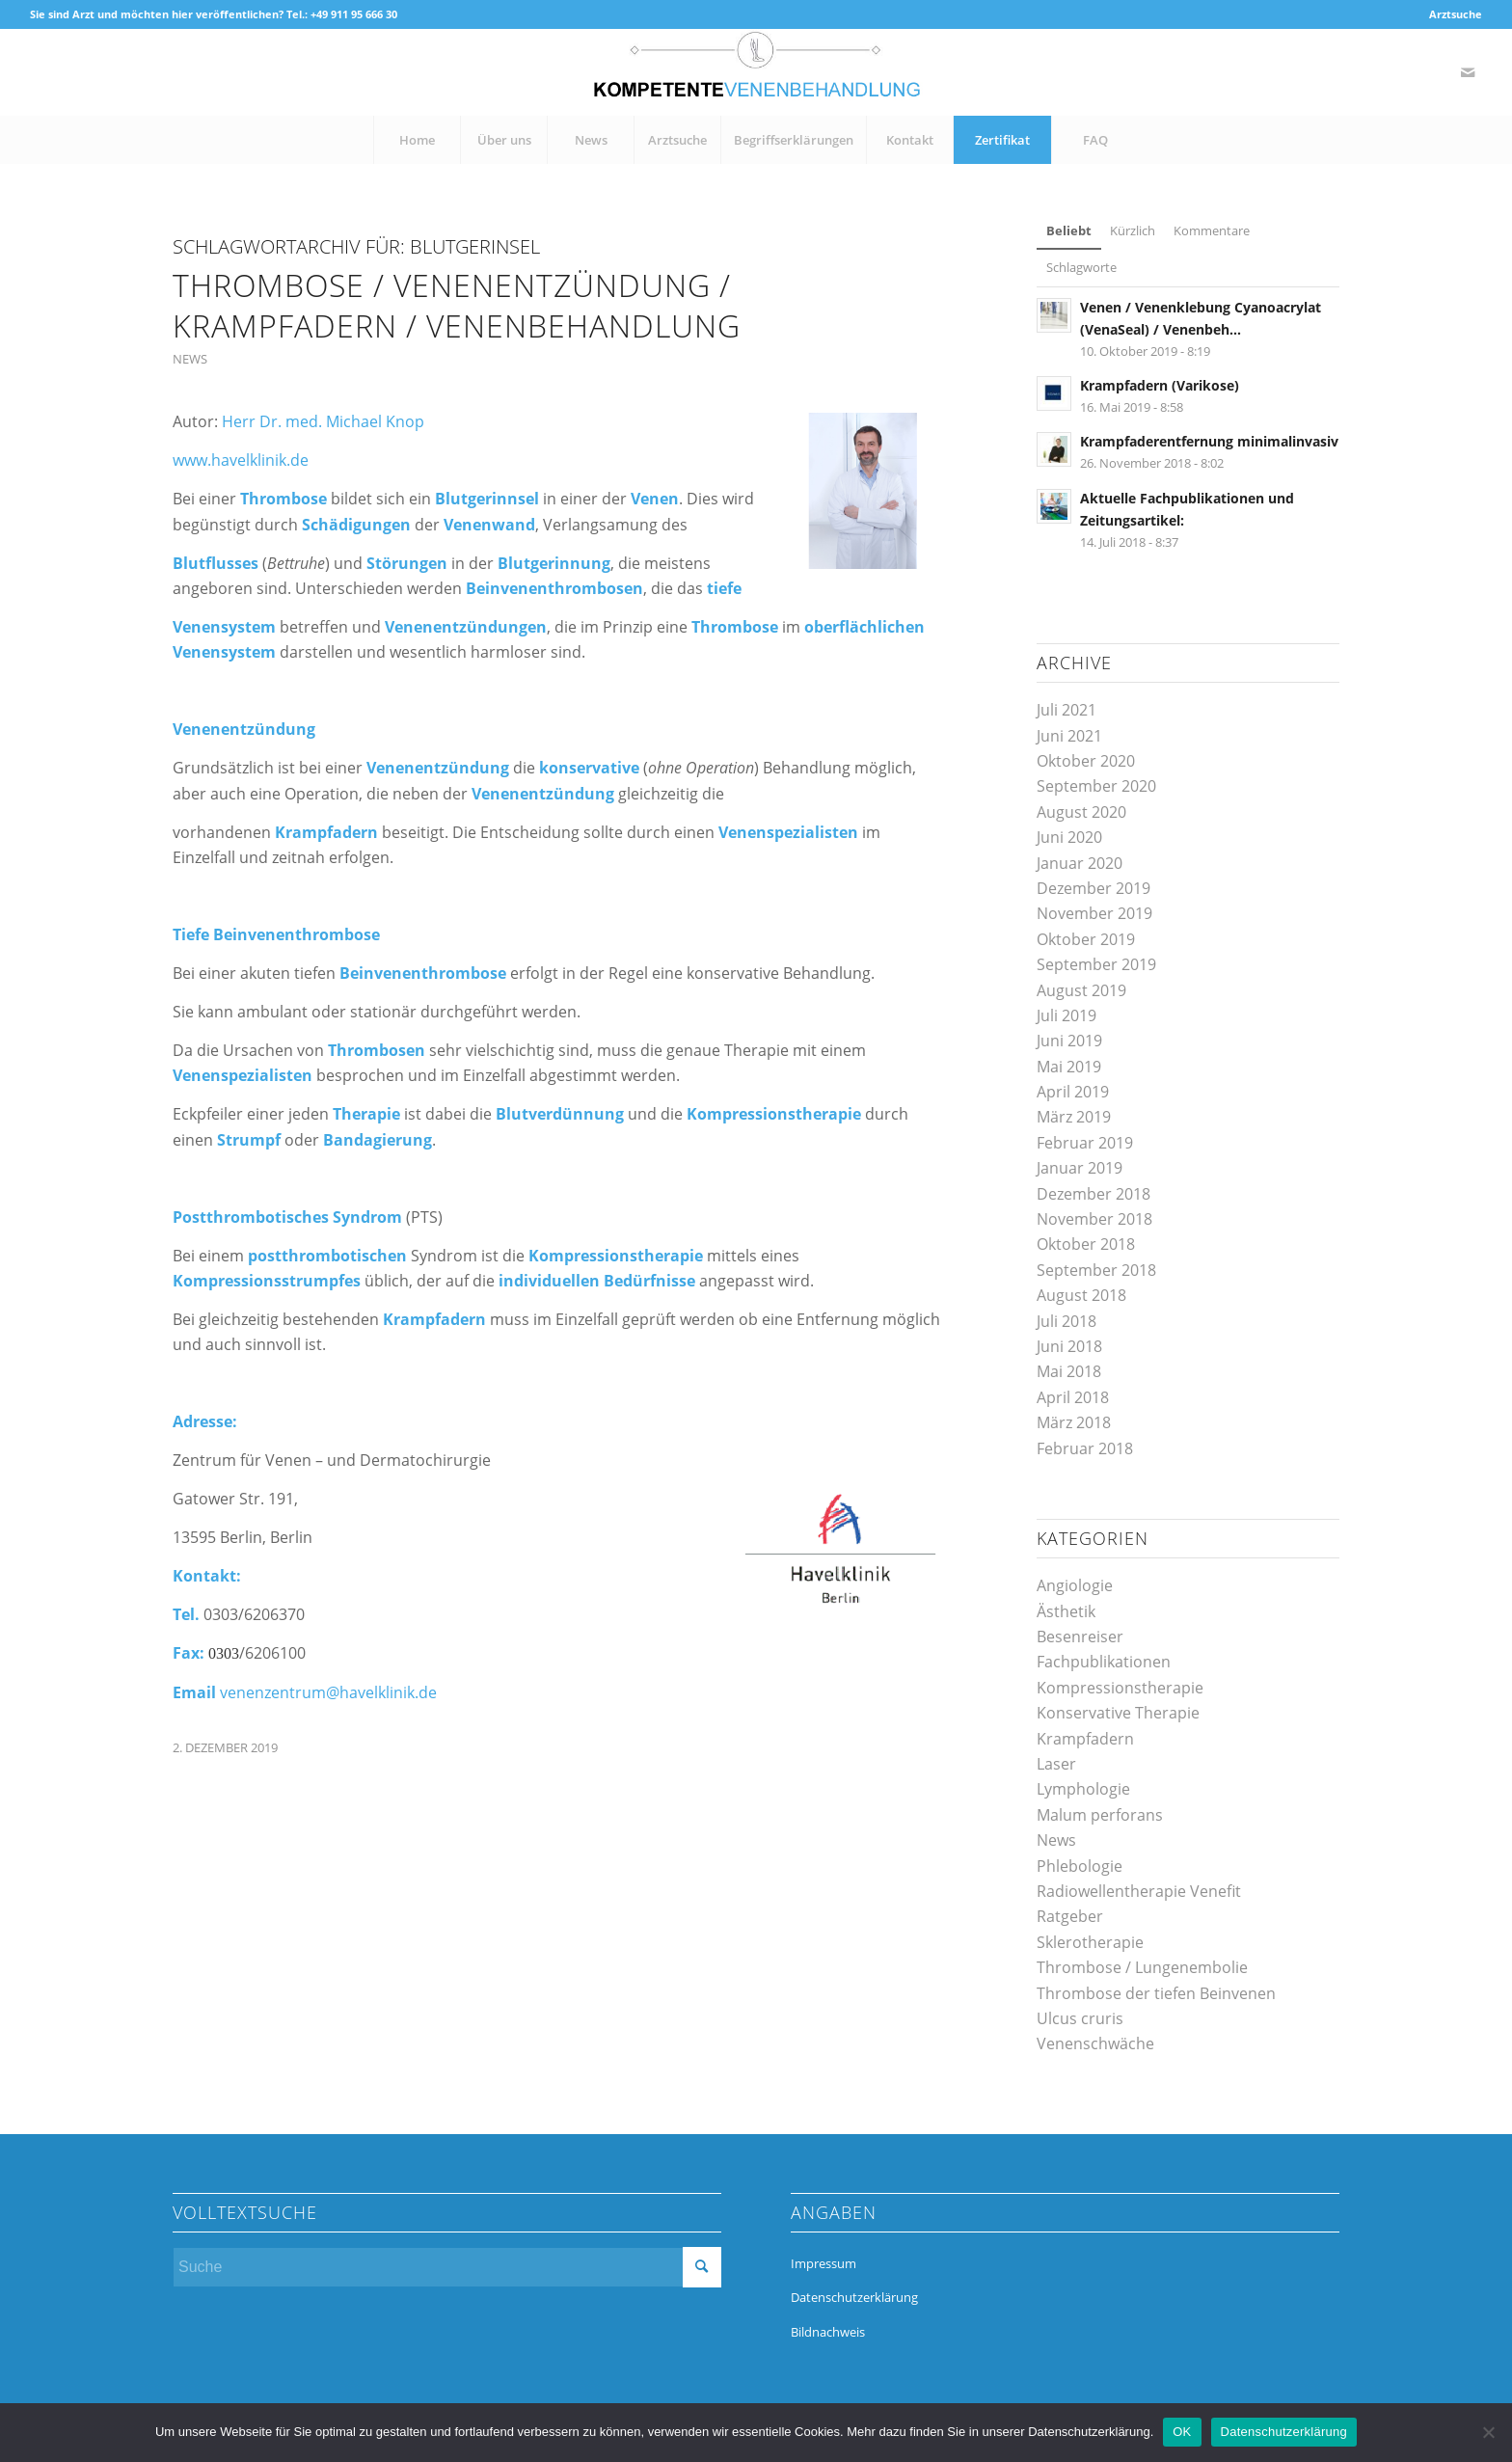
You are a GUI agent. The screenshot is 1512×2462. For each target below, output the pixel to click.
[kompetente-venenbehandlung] (756, 72)
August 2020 (1081, 812)
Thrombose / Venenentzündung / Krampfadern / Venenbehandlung (457, 305)
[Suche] (447, 2267)
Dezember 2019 (1093, 888)
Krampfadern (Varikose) (1159, 385)
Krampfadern (1085, 1738)
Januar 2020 (1079, 863)
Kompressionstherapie (1120, 1687)
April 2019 (1073, 1091)
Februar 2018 (1085, 1448)
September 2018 (1096, 1270)
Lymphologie (1083, 1788)
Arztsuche (1455, 14)
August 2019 (1081, 990)
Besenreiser (1080, 1636)
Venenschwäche (1095, 2043)
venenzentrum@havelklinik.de (328, 1692)
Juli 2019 (1066, 1015)
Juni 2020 (1069, 837)
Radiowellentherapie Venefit (1139, 1891)
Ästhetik (1066, 1611)
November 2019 (1094, 913)
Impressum (823, 2263)
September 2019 (1096, 964)
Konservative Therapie (1118, 1712)
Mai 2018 (1069, 1371)
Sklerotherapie (1090, 1942)
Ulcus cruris (1080, 2018)
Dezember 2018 (1093, 1193)
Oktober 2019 (1086, 939)
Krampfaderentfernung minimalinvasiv (1209, 441)
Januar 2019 (1079, 1167)
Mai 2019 (1069, 1066)
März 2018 (1074, 1422)
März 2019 (1074, 1116)
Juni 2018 (1069, 1346)
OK (1182, 2431)
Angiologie (1075, 1585)
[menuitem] (1450, 14)
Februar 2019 (1085, 1142)
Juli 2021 (1066, 709)
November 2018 (1094, 1219)
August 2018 (1081, 1295)
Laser (1056, 1763)
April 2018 (1073, 1397)
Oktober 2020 (1086, 760)
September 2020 (1096, 786)
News (190, 358)
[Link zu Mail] (1467, 72)
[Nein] (1488, 2432)
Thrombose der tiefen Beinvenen (1156, 1993)
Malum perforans (1100, 1815)
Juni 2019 (1069, 1040)
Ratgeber (1070, 1916)
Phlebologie (1079, 1866)
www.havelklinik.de (241, 460)
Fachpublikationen (1104, 1661)
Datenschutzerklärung (854, 2297)
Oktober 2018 (1086, 1244)
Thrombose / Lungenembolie (1142, 1967)
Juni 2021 (1069, 735)
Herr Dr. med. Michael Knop (323, 421)
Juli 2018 (1066, 1321)
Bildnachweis (828, 2331)
